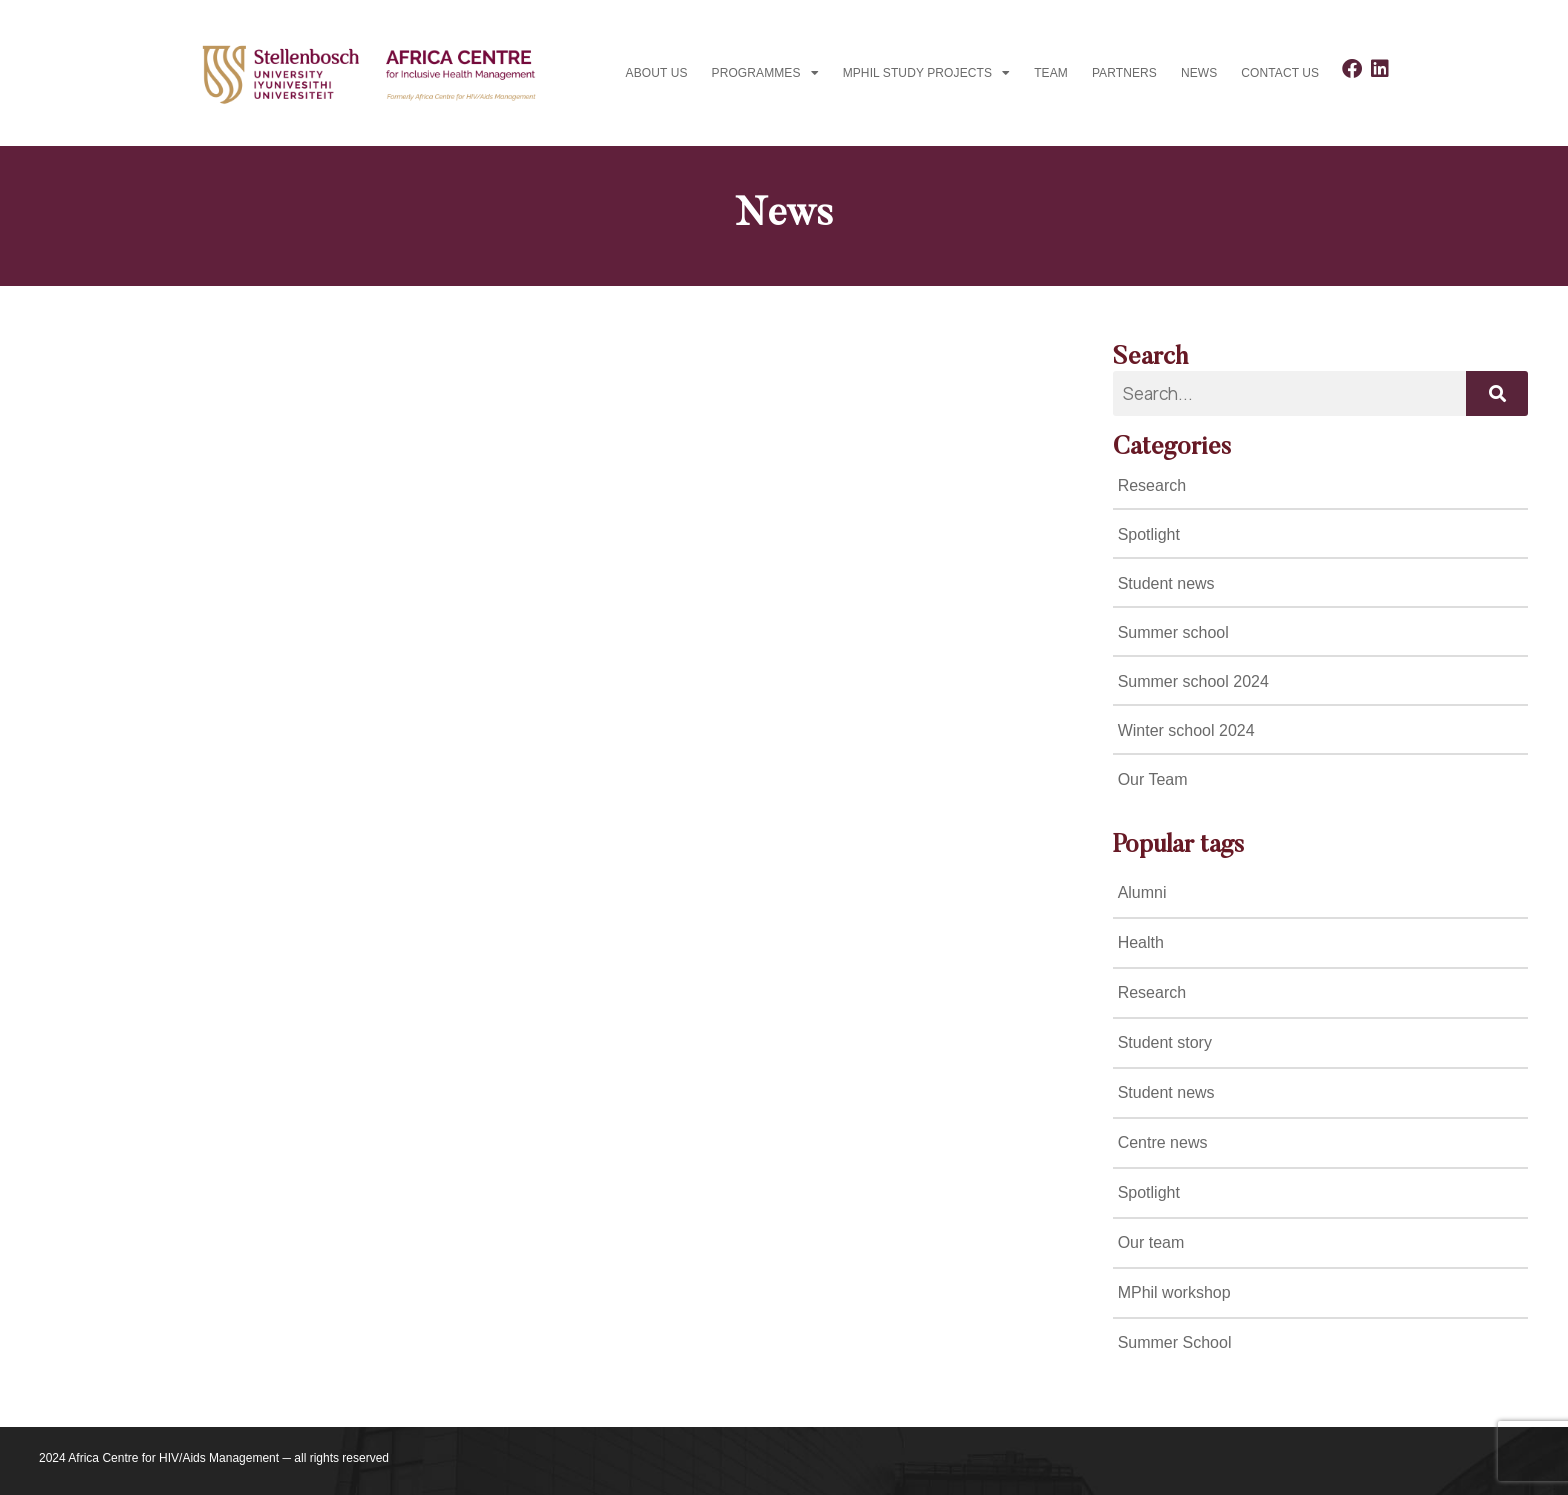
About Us (657, 73)
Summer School (1175, 1342)
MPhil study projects (926, 73)
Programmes (765, 73)
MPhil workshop (1174, 1292)
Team (1051, 73)
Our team (1151, 1242)
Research (1152, 992)
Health (1141, 942)
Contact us (1280, 73)
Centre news (1163, 1142)
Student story (1165, 1042)
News (1199, 73)
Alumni (1142, 892)
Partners (1124, 73)
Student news (1166, 1092)
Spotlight (1149, 1192)
